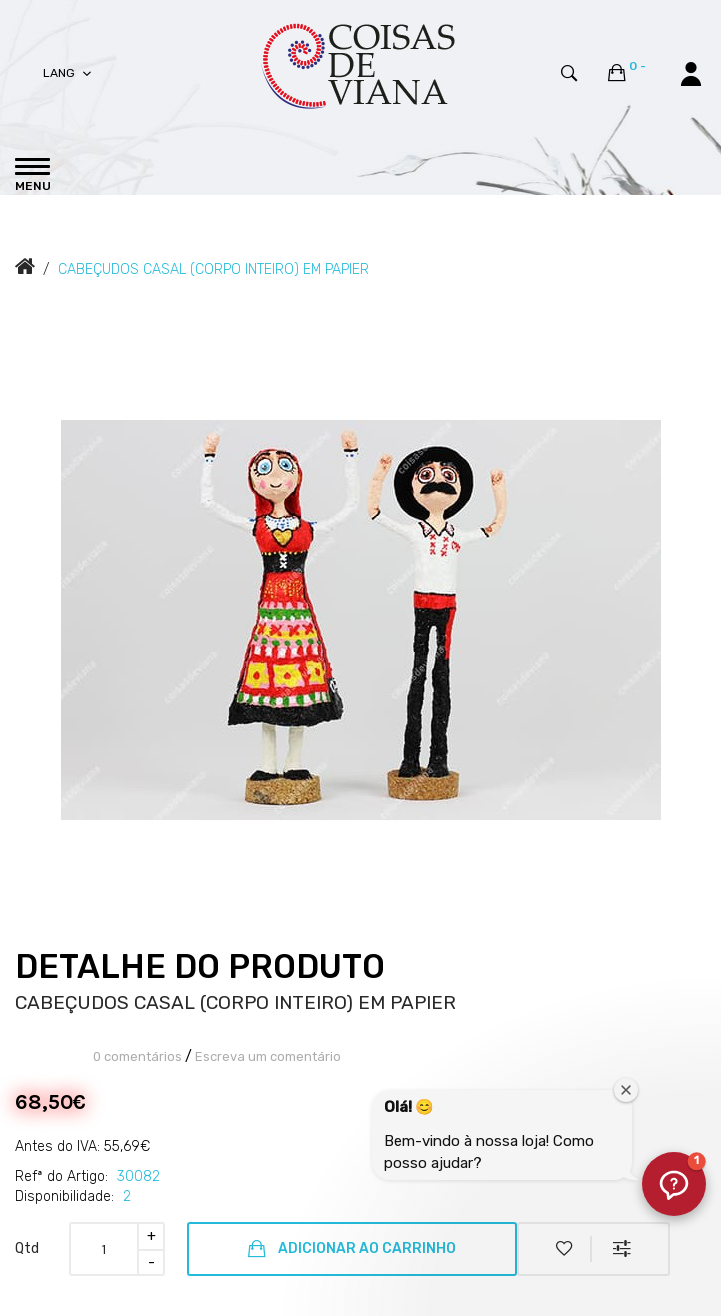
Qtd (27, 1248)
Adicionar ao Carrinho (352, 1249)
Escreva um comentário (268, 1056)
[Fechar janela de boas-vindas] (626, 1090)
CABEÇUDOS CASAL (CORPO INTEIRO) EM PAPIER (213, 269)
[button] (674, 1184)
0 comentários (137, 1056)
